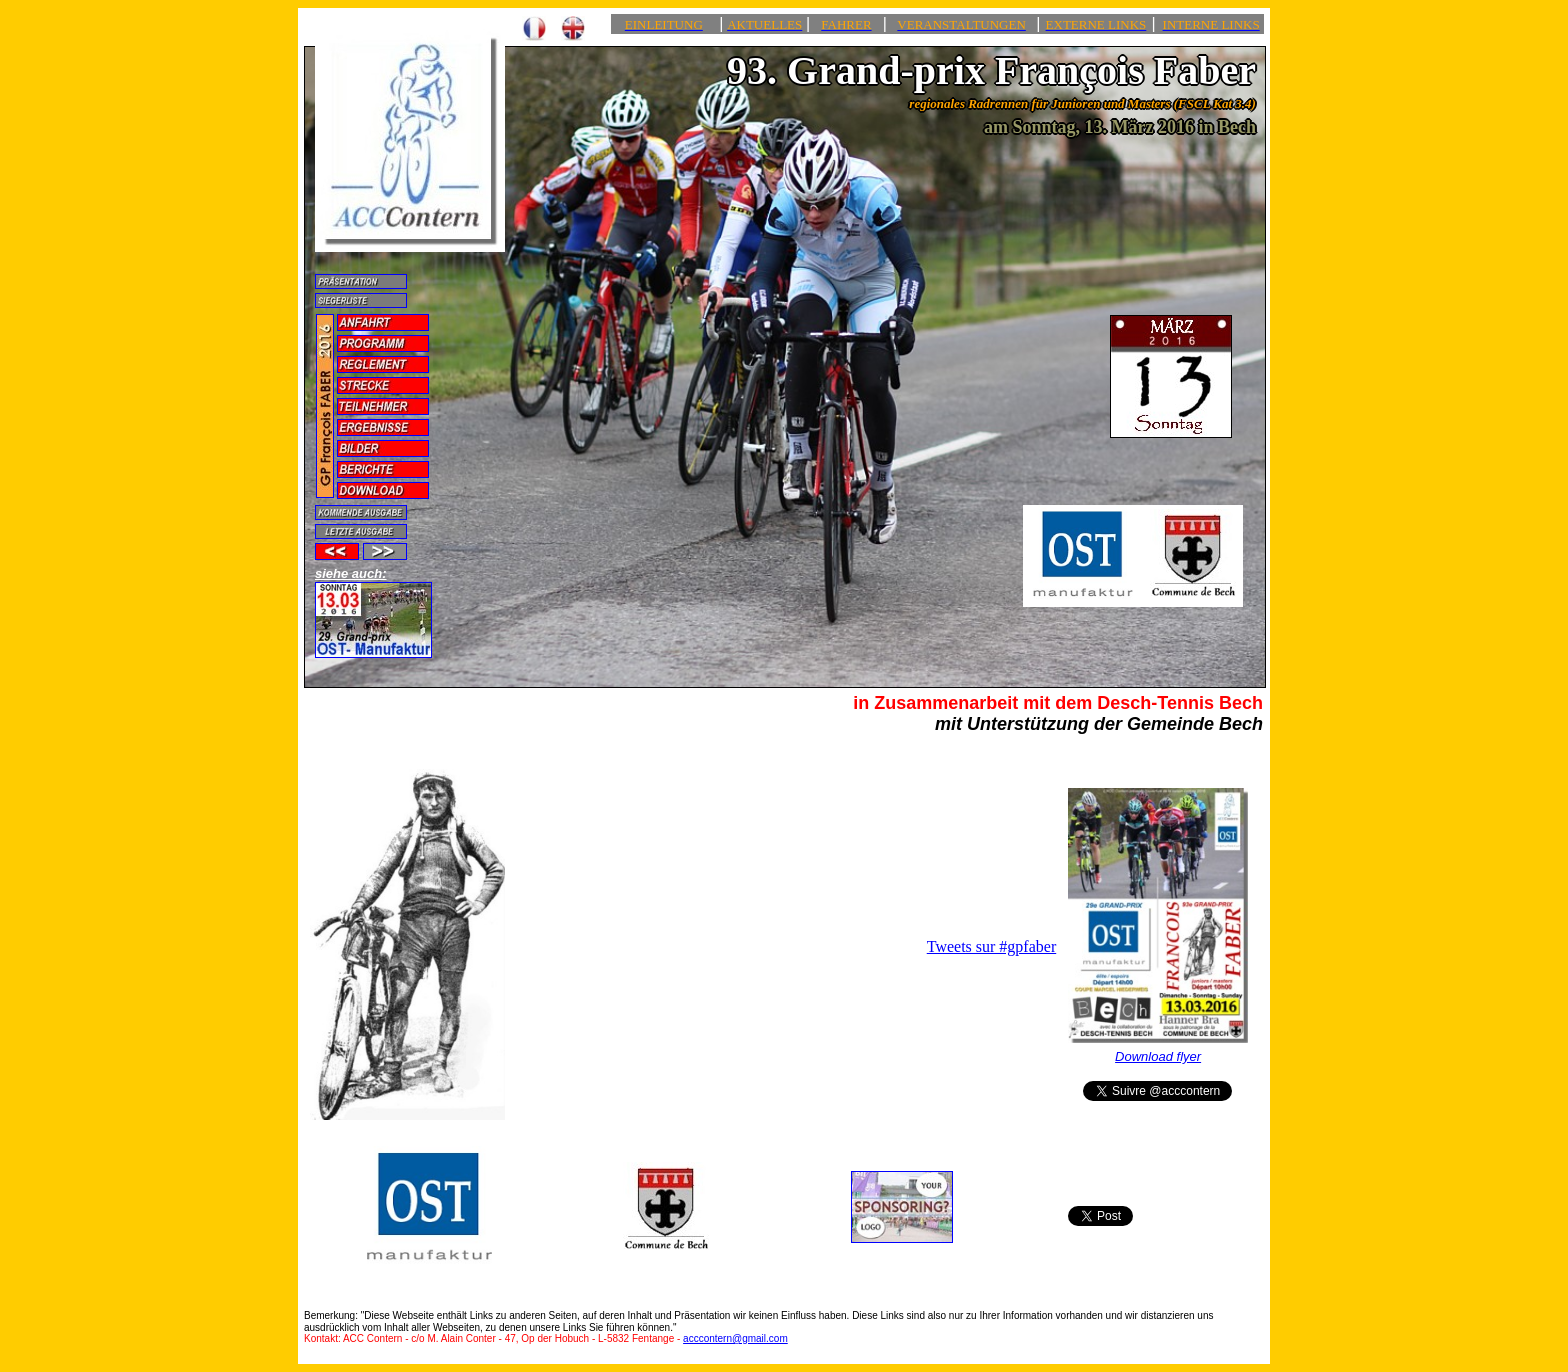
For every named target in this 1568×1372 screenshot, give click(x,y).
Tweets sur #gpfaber (992, 946)
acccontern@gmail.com (735, 1338)
